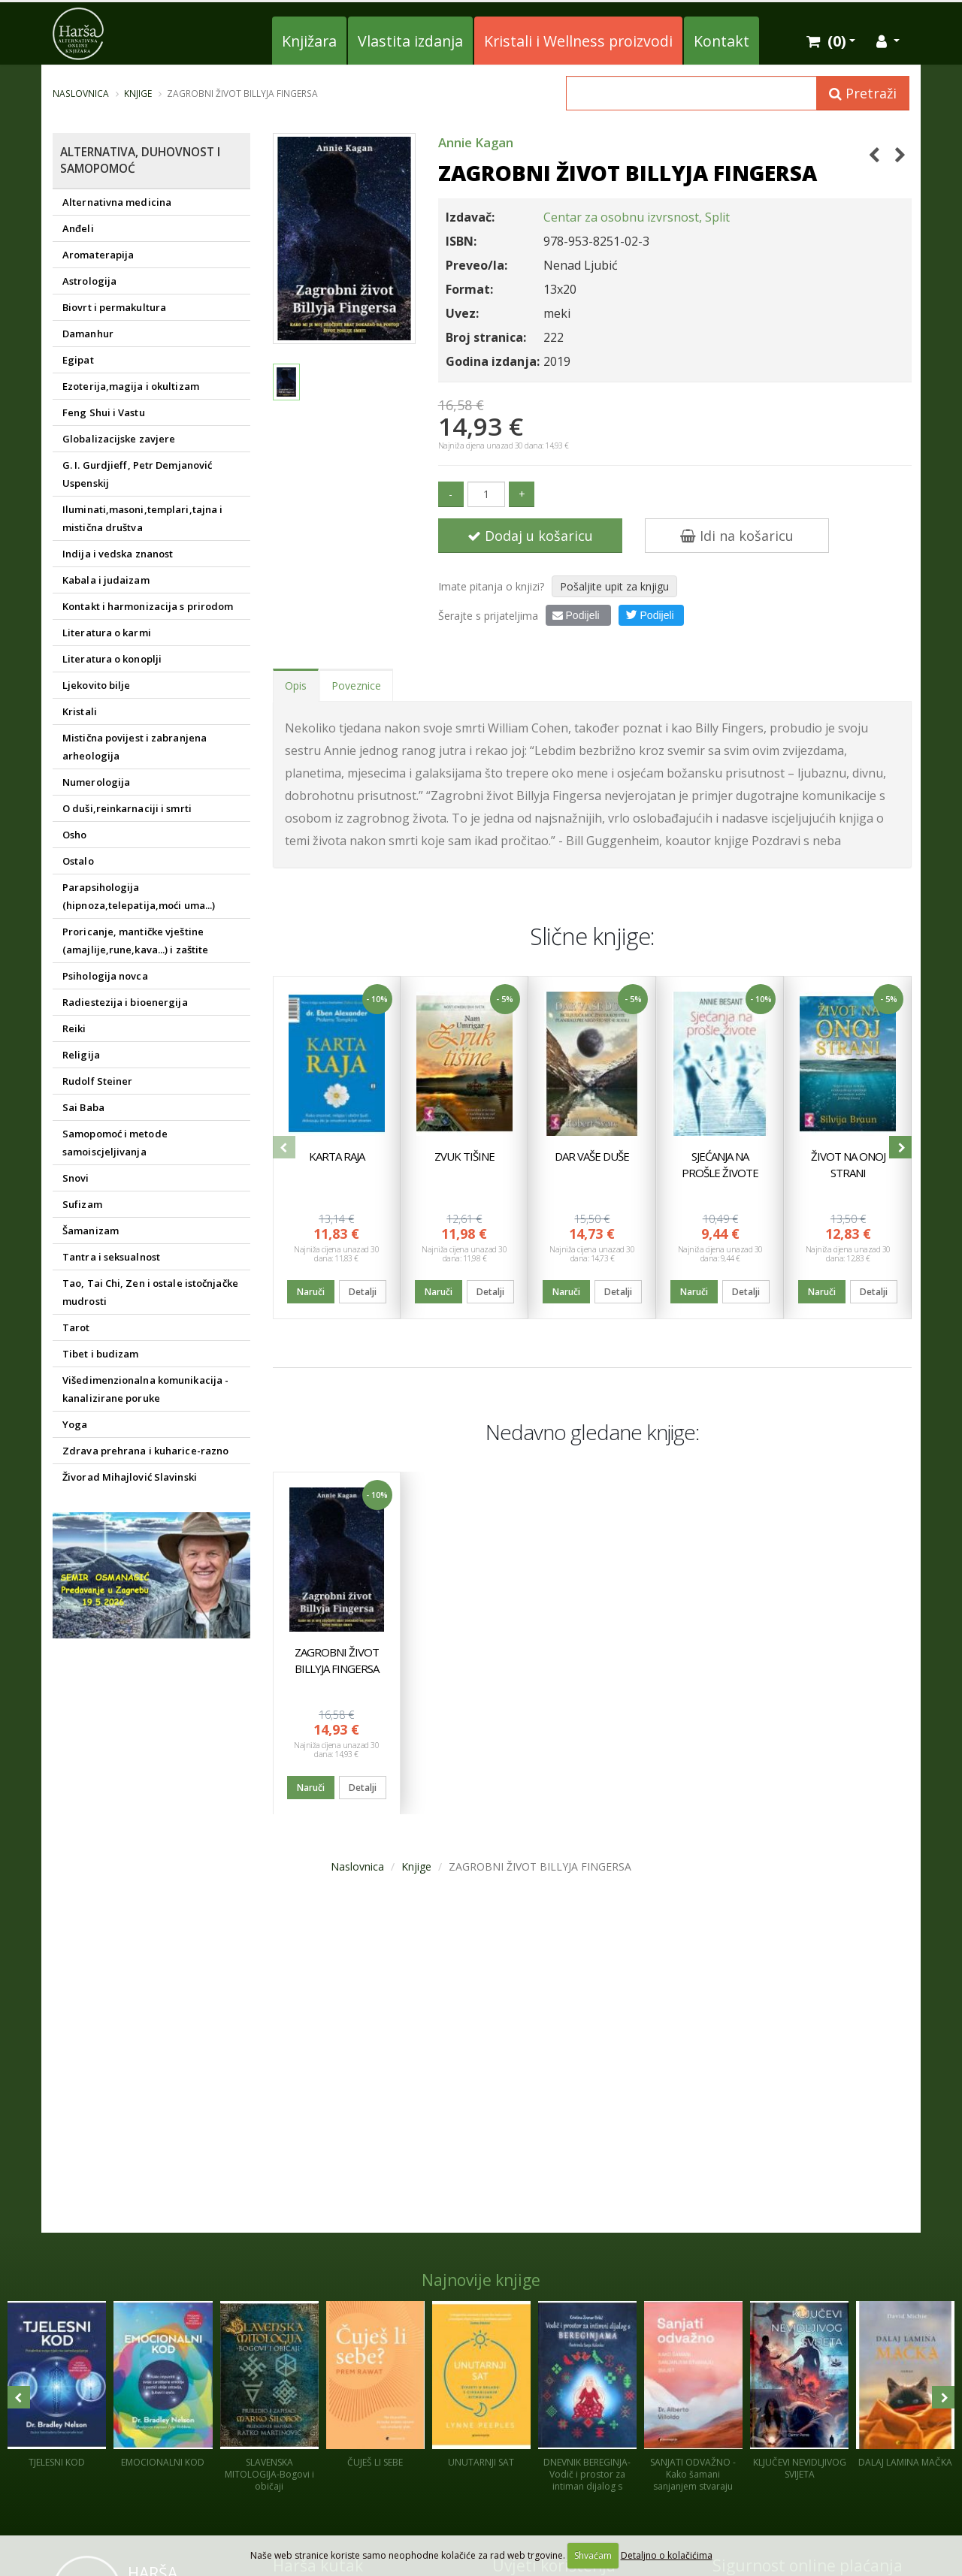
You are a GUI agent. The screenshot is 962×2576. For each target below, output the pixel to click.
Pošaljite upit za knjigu (614, 586)
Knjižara (309, 41)
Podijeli (576, 615)
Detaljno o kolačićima (666, 2555)
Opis (296, 685)
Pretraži (863, 93)
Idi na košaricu (737, 536)
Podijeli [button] (649, 615)
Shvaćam (593, 2555)
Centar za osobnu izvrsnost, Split (636, 217)
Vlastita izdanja (410, 41)
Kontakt (721, 41)
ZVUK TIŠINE (464, 1155)
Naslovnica (81, 93)
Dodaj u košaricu (530, 536)
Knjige (138, 93)
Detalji (363, 1291)
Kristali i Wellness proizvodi (578, 41)
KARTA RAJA (337, 1155)
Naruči (311, 1291)
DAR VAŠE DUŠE (592, 1155)
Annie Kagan (475, 142)
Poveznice (356, 685)
